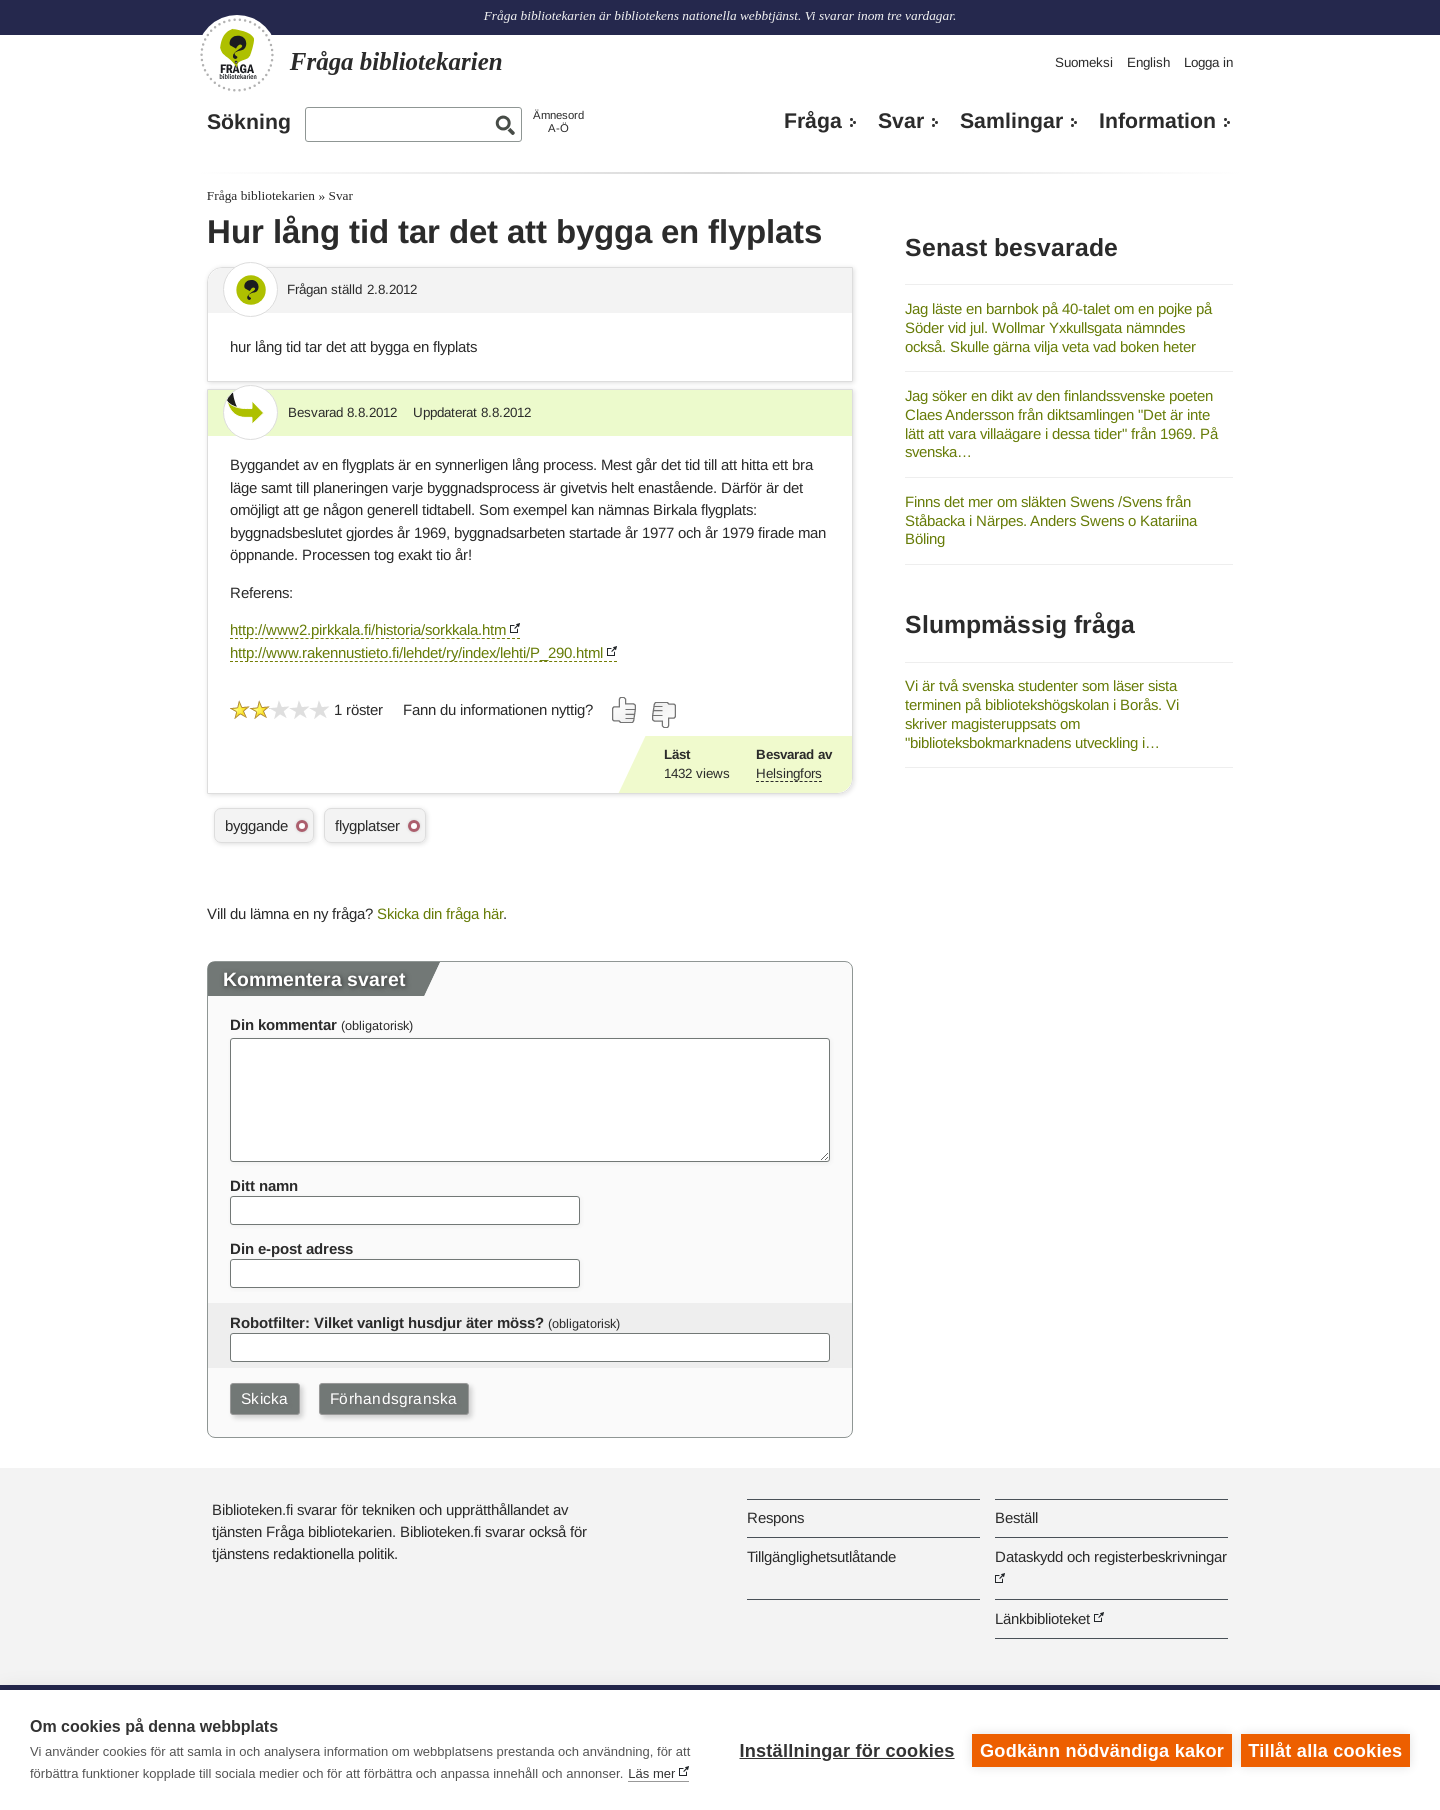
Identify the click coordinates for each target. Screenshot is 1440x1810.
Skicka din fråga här (440, 913)
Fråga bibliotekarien (261, 195)
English (1148, 62)
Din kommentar (283, 1024)
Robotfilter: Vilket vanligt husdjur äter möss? (387, 1322)
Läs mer (651, 1773)
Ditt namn (264, 1185)
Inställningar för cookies (845, 1750)
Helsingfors (789, 773)
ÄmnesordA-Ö (558, 121)
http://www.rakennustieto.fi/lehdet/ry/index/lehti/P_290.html (416, 652)
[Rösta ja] (625, 710)
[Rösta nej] (663, 715)
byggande (256, 825)
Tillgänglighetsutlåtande (821, 1556)
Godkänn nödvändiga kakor (1101, 1750)
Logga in (1208, 62)
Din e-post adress (291, 1248)
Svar (901, 121)
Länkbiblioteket (1042, 1618)
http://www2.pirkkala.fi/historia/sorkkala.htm (368, 629)
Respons (775, 1517)
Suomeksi (1084, 62)
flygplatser (367, 825)
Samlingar (1011, 121)
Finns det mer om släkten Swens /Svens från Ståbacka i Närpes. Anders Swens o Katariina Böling (1051, 520)
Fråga (813, 121)
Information (1157, 121)
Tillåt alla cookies (1325, 1750)
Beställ (1016, 1517)
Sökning (249, 122)
